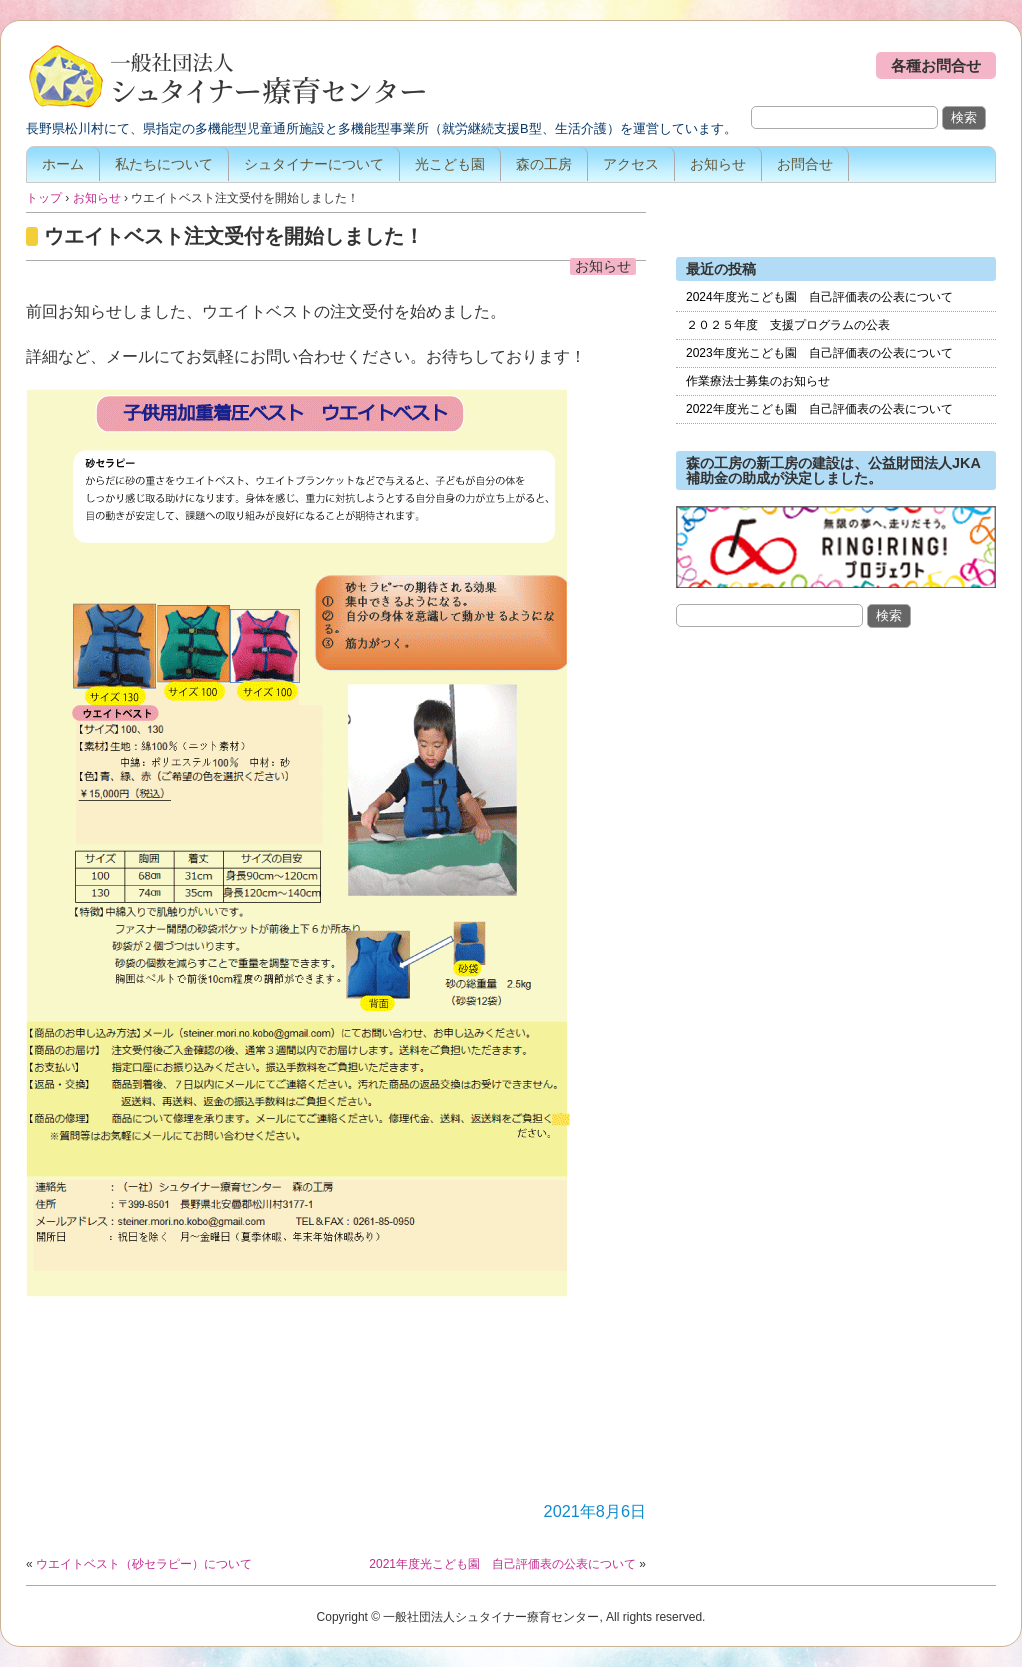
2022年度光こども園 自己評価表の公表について (819, 409)
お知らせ (718, 164)
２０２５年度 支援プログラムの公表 (788, 325)
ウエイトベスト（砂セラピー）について (144, 1564)
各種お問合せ (936, 65)
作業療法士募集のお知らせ (758, 381)
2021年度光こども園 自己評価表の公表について (502, 1564)
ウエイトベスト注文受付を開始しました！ (234, 236)
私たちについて (164, 164)
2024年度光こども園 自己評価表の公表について (819, 297)
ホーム (63, 164)
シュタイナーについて (314, 164)
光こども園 (450, 164)
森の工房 (544, 164)
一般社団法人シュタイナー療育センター (226, 78)
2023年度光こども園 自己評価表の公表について (819, 353)
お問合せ (805, 164)
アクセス (631, 164)
